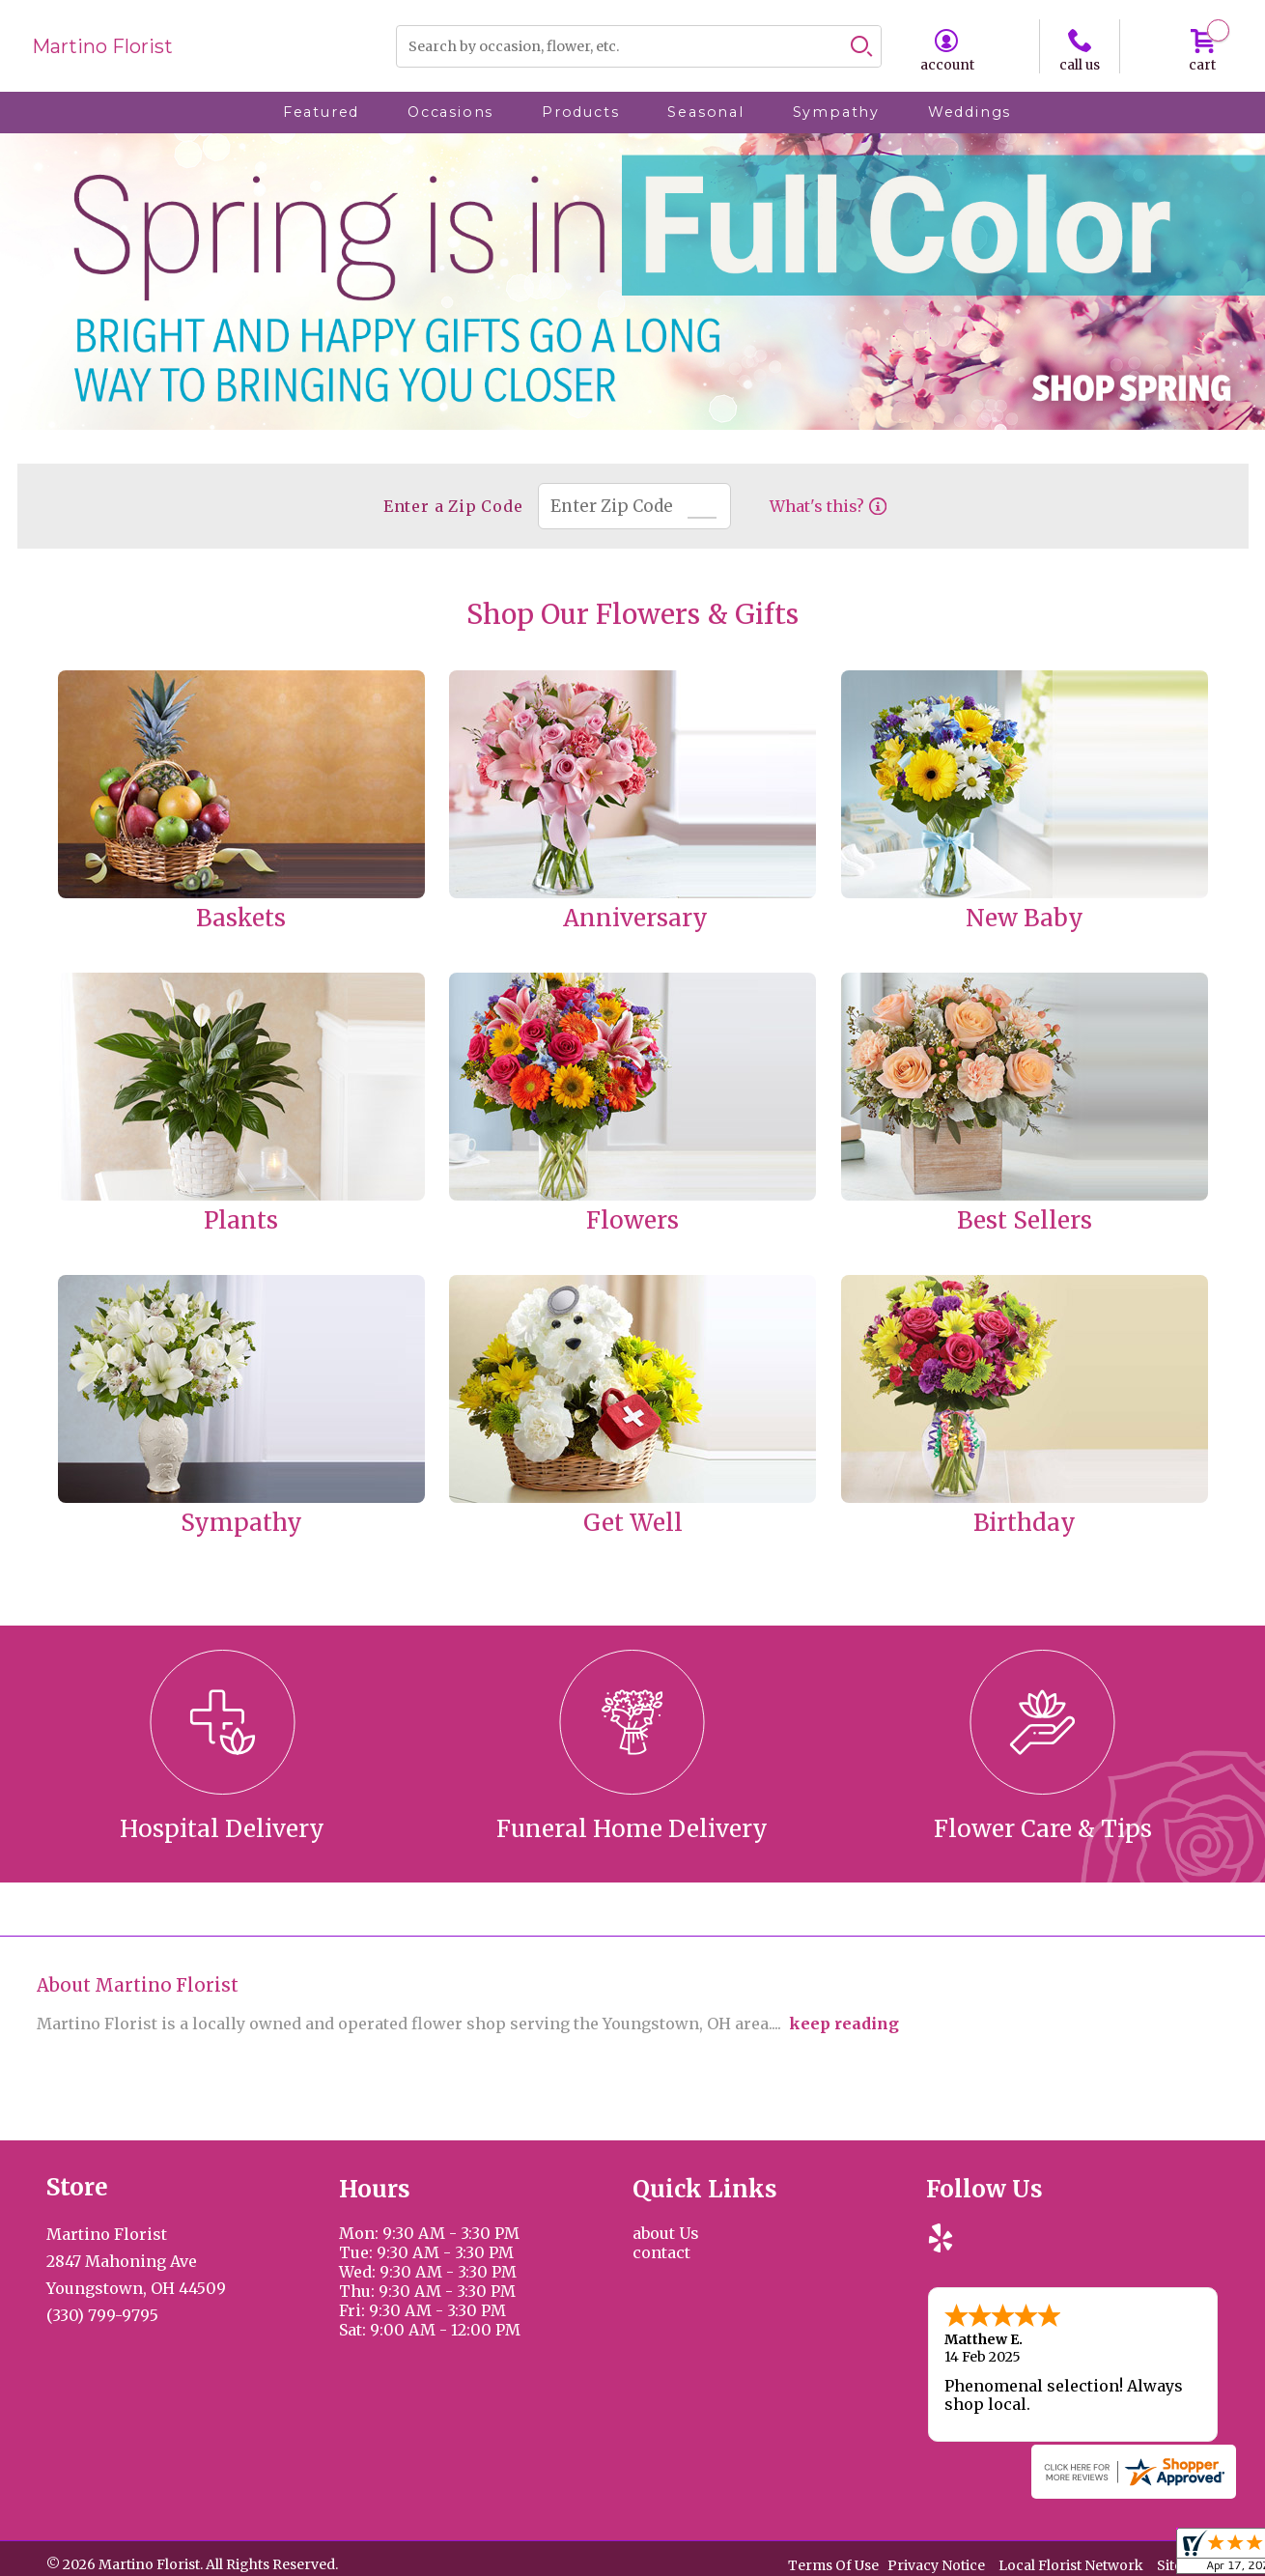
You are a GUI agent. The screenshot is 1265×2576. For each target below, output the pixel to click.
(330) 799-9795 (102, 2315)
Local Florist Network (1070, 2565)
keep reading (844, 2023)
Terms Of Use (833, 2565)
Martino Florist (102, 46)
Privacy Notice (936, 2565)
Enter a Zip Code (453, 506)
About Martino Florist (138, 1985)
